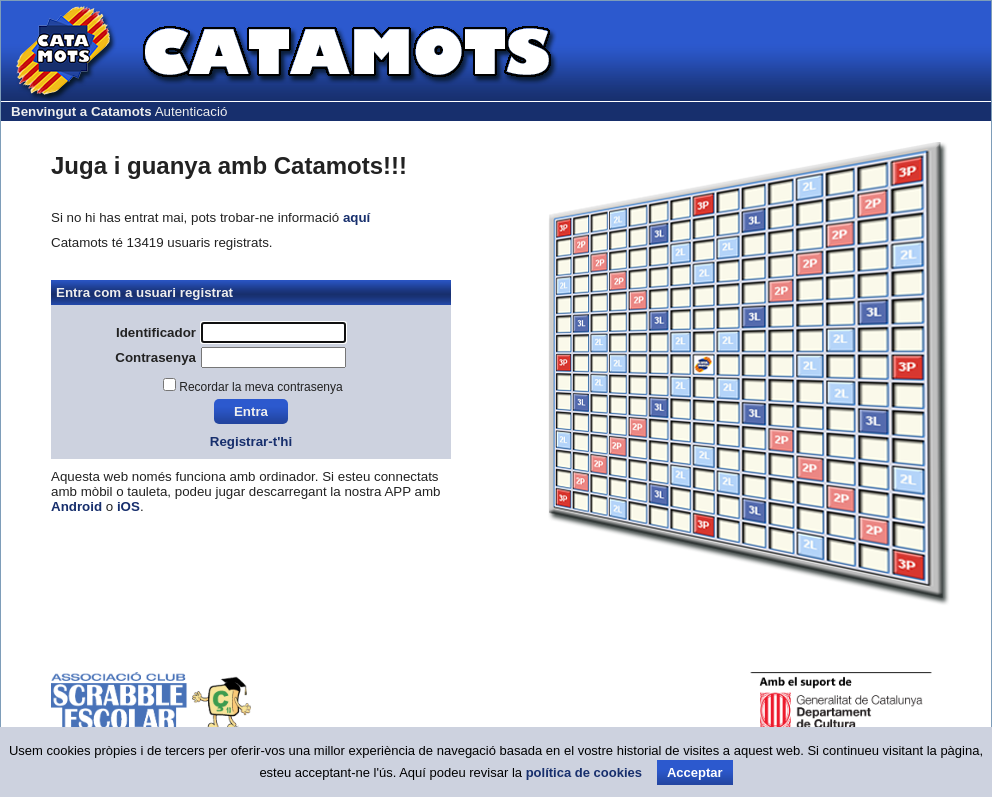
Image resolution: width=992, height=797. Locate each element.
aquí (356, 217)
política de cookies (584, 772)
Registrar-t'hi (251, 441)
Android (76, 506)
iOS (128, 506)
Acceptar (695, 772)
